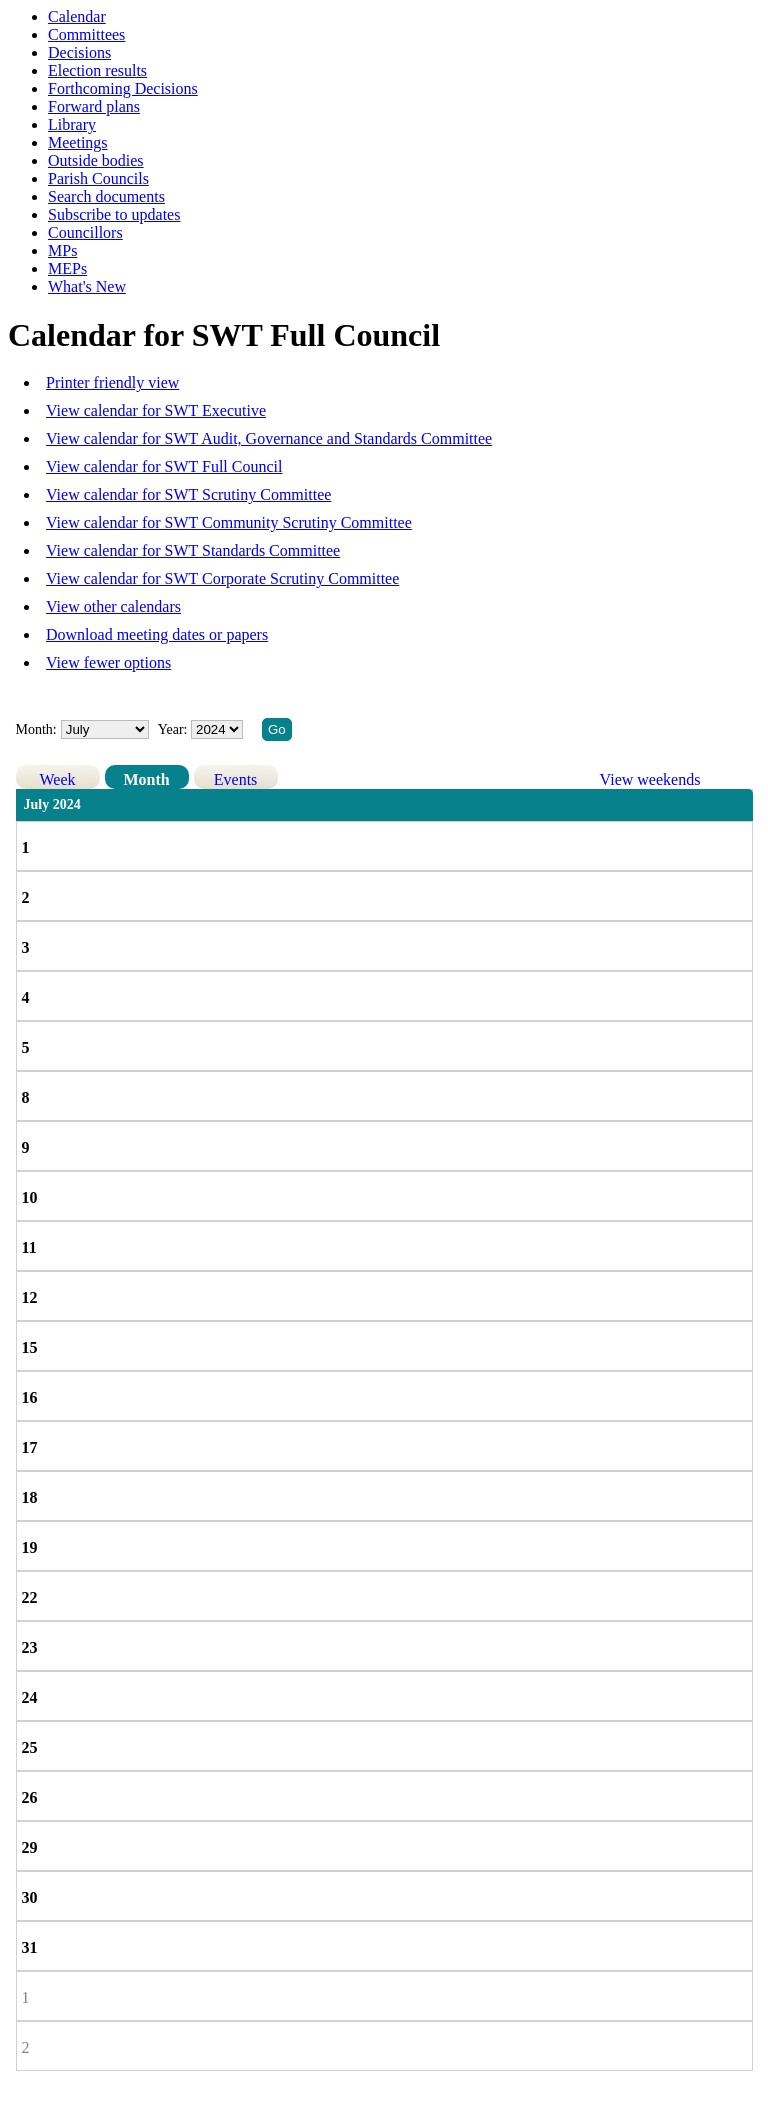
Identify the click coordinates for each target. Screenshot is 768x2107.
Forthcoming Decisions (123, 88)
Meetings (78, 142)
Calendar (77, 16)
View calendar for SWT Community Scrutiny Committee (229, 522)
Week (58, 779)
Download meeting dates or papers (157, 634)
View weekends (650, 779)
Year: (174, 729)
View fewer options (108, 662)
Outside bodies (96, 160)
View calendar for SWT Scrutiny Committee (188, 494)
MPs (62, 250)
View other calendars (113, 606)
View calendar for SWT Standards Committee (193, 550)
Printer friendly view (112, 382)
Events (236, 779)
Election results (97, 70)
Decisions (79, 52)
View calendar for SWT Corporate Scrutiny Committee (222, 578)
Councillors (85, 232)
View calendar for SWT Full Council (164, 466)
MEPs (67, 268)
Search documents (106, 196)
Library (72, 124)
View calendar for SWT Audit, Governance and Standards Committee (269, 438)
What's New (87, 286)
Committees (86, 34)
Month (146, 779)
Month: (36, 729)
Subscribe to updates (114, 214)
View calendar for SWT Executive (156, 410)
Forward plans (94, 106)
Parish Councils (98, 178)
